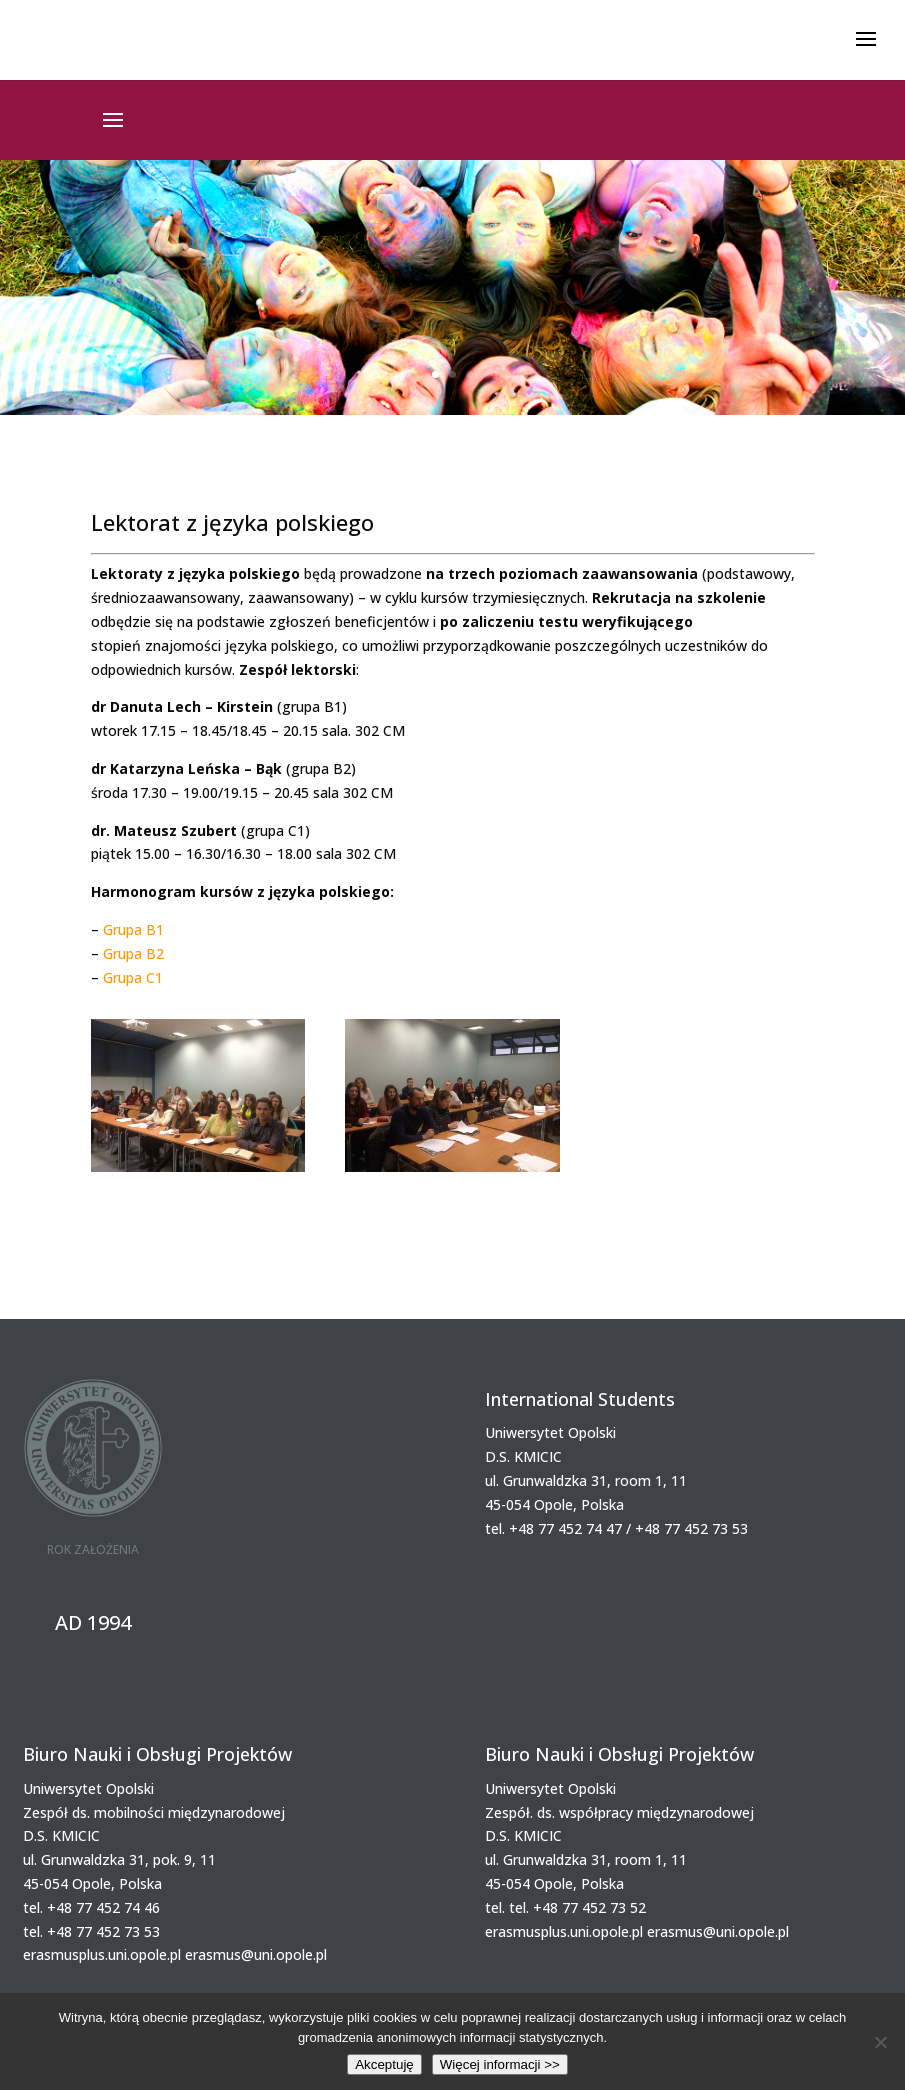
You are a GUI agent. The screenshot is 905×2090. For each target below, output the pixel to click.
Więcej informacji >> (500, 2064)
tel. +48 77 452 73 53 (91, 1931)
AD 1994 (93, 1622)
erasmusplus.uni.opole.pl (102, 1954)
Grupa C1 (133, 977)
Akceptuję (384, 2064)
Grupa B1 (133, 929)
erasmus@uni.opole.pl (256, 1954)
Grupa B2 (133, 953)
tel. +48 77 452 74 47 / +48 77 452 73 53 (616, 1528)
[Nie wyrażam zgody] (880, 2042)
